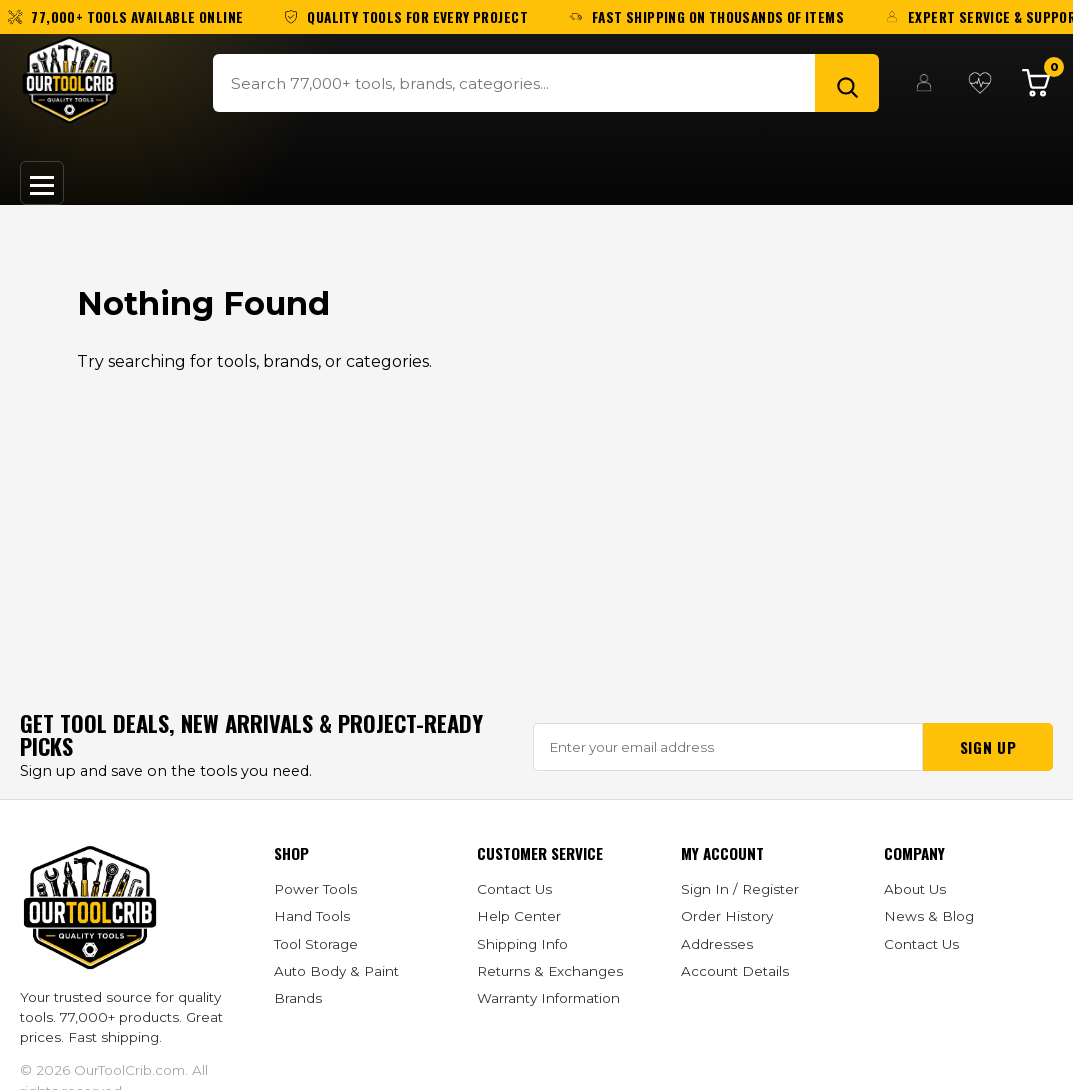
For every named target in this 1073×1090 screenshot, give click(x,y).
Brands (298, 998)
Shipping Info (522, 944)
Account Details (735, 971)
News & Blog (929, 916)
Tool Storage (316, 944)
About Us (915, 889)
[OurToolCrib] (69, 80)
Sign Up (988, 747)
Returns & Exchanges (550, 971)
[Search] (847, 83)
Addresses (717, 944)
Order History (727, 916)
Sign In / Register (740, 889)
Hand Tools (312, 916)
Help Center (519, 916)
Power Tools (315, 889)
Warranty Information (548, 998)
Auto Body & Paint (336, 971)
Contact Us (514, 889)
